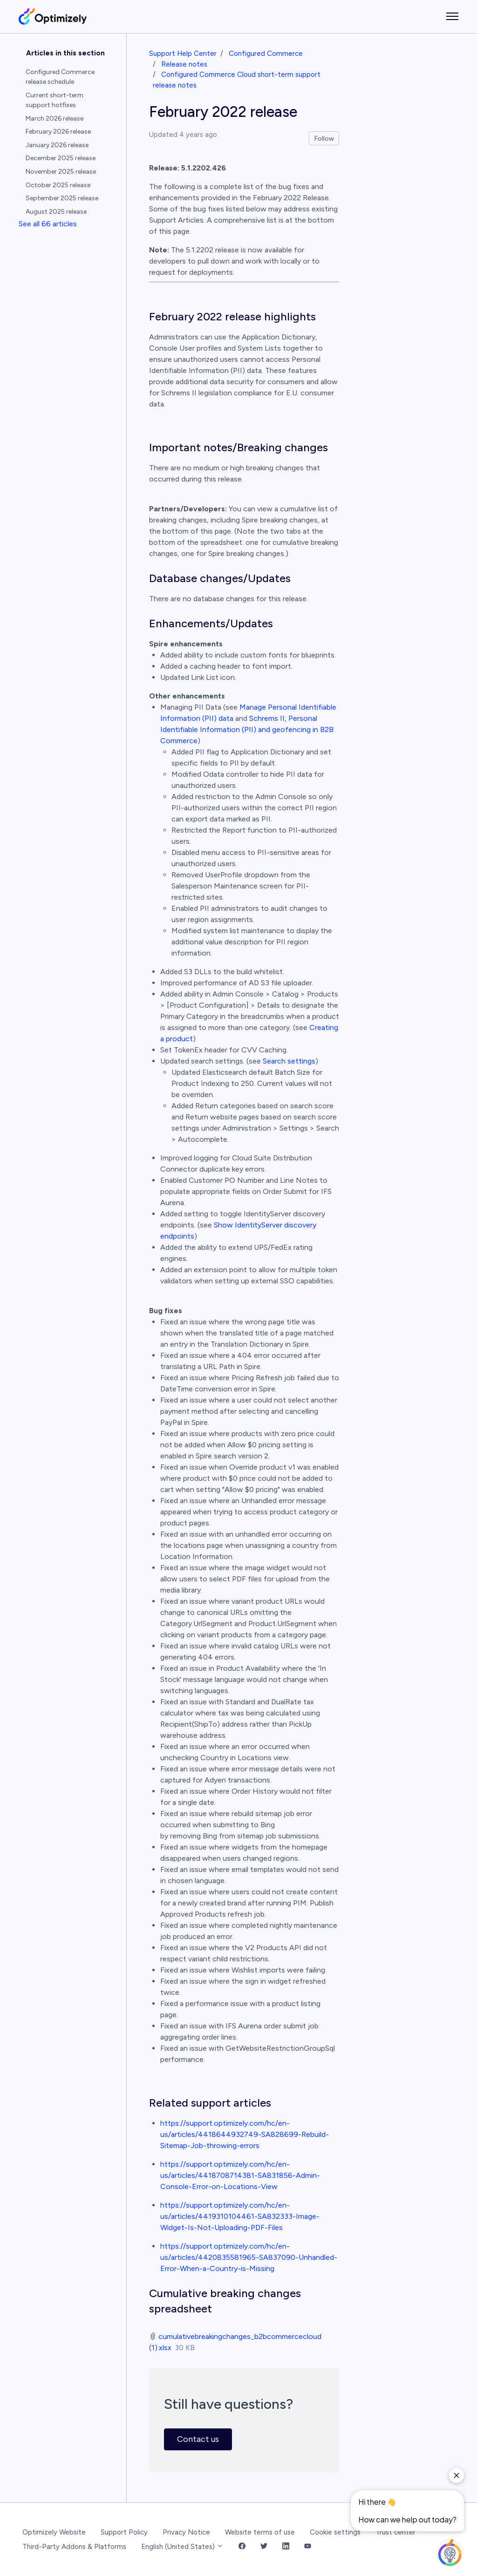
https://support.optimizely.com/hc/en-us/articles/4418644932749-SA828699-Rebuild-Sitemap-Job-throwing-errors (244, 2134)
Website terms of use (260, 2532)
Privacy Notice (186, 2532)
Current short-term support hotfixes (54, 100)
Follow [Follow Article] (324, 138)
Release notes (184, 64)
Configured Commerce (266, 53)
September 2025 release (62, 198)
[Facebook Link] (242, 2547)
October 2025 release (58, 185)
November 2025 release (61, 172)
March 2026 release (54, 118)
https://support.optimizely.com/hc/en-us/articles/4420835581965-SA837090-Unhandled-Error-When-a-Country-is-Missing (248, 2257)
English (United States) (182, 2546)
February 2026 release (58, 132)
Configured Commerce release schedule (60, 77)
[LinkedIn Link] (286, 2547)
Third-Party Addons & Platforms (74, 2546)
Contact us (198, 2439)
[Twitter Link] (264, 2547)
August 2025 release (56, 212)
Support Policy (124, 2532)
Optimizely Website (54, 2532)
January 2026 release (57, 145)
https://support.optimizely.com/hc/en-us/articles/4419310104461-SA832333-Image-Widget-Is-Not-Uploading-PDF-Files (240, 2216)
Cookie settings (335, 2532)
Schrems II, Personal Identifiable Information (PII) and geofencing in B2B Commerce (247, 729)
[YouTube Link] (308, 2547)
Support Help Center (183, 53)
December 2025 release (60, 158)
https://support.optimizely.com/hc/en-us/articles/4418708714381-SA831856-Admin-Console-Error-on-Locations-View (240, 2175)
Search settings (289, 1061)
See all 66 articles (48, 223)
